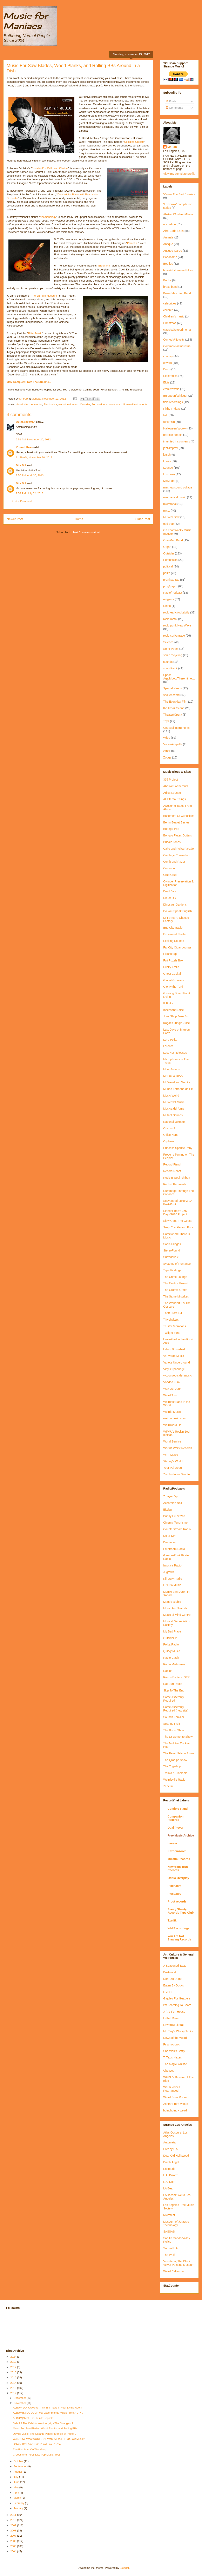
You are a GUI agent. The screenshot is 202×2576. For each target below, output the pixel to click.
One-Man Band (173, 540)
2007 (13, 2535)
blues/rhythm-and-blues (178, 270)
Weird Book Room (175, 2097)
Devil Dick (169, 891)
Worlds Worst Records (177, 1448)
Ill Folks (168, 1003)
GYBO (167, 1992)
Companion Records (175, 1818)
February (19, 2503)
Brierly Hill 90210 (174, 1516)
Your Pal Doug (172, 1467)
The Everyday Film (175, 701)
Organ (167, 546)
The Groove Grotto (175, 1290)
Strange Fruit (171, 1723)
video (166, 737)
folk (165, 415)
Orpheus (168, 1141)
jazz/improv (170, 448)
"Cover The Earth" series (179, 194)
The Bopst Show (173, 1730)
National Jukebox (174, 1121)
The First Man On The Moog (29, 2449)
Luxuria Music (172, 1585)
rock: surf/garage (174, 635)
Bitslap (167, 1509)
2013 (13, 2388)
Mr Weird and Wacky (176, 1082)
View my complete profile (179, 173)
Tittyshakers (171, 1319)
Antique (168, 244)
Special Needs (172, 688)
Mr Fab (172, 147)
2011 (13, 2514)
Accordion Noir (172, 1503)
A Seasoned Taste (175, 1965)
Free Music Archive (181, 1835)
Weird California (173, 2271)
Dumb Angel (171, 2162)
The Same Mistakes (176, 1296)
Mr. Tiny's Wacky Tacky (178, 2031)
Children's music (173, 316)
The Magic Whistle (175, 2064)
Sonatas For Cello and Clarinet (50, 168)
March (18, 2497)
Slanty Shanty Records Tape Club (181, 1911)
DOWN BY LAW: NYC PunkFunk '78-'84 (37, 2444)
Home (79, 519)
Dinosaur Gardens (175, 904)
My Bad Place (172, 1631)
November (20, 2403)
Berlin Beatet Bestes (176, 822)
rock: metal (170, 619)
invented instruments (176, 441)
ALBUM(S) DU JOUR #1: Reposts (33, 2418)
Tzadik (172, 1920)
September (20, 2466)
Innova (172, 1843)
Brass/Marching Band (177, 293)
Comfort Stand (178, 1808)
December (20, 2397)
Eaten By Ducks (173, 1985)
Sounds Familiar (173, 1717)
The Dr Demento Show (178, 1736)
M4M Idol (169, 480)
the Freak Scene (173, 708)
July (16, 2476)
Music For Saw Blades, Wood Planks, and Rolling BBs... (46, 2428)
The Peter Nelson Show (178, 1753)
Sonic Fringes (172, 1244)
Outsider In (170, 1638)
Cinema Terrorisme (175, 1522)
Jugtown (168, 1572)
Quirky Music (171, 1651)
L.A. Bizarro (170, 2175)
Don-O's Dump (172, 1978)
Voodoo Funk (171, 1382)
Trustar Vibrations (174, 1326)
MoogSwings (171, 1069)
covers (167, 362)
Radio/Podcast (172, 592)
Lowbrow (169, 474)
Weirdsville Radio (174, 1779)
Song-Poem (171, 648)
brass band (170, 286)
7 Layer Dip (170, 1496)
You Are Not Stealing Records (179, 1937)
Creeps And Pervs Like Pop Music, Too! (36, 2454)
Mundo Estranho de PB (178, 1089)
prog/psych (170, 586)
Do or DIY (169, 1535)
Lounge (168, 467)
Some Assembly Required (173, 1698)
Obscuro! (169, 1128)
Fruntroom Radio (174, 1549)
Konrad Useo (24, 447)
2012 (13, 2393)
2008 (13, 2530)
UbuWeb (168, 2070)
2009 (13, 2525)
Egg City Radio (172, 927)
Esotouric (169, 2168)
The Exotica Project (175, 1283)
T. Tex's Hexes (172, 2057)
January (19, 2508)
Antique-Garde (172, 250)
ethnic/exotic (171, 389)
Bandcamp (170, 257)
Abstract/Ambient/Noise (178, 214)
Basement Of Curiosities (178, 815)
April (17, 2492)
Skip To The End (173, 1690)
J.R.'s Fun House (174, 2011)
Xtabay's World (172, 1461)
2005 (13, 2546)
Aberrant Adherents (175, 786)
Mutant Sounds (173, 1115)
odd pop (168, 523)
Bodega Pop (171, 828)
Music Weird (171, 1095)
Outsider (85, 404)
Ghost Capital (172, 973)
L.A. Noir (168, 2181)
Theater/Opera (172, 714)
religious (168, 599)
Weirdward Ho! (172, 1425)
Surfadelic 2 (171, 1257)
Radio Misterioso (174, 1664)
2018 (13, 2361)
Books (167, 280)
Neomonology (48, 216)
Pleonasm (174, 1885)
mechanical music (174, 497)
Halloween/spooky (175, 428)
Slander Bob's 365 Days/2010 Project (175, 1212)
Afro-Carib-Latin (173, 230)
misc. (75, 404)
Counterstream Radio (177, 1529)
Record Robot (172, 1171)
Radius (167, 1671)
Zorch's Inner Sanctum (177, 1474)
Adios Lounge (172, 792)
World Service (172, 1441)
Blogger (124, 2567)
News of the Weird (175, 2037)
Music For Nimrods (175, 1608)
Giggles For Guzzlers (176, 1998)
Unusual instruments (135, 404)
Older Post (142, 519)
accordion (169, 224)
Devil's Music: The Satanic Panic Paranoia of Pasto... (44, 2433)
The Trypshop (172, 1766)
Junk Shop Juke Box (176, 1016)
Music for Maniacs (25, 21)
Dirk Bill (21, 465)
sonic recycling (172, 655)
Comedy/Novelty (173, 339)
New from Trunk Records (178, 1868)
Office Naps (170, 1134)
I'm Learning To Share (177, 2005)
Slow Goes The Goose (177, 1220)
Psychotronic (171, 2044)
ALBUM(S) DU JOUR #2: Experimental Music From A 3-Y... (48, 2412)
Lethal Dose (171, 2018)
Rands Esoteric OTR (176, 1677)
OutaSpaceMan (25, 421)
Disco (166, 369)
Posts (171, 101)
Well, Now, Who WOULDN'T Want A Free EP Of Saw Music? (49, 2438)
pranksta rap (171, 579)
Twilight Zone (171, 1332)
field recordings (173, 402)
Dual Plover (175, 1827)
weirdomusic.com (174, 1418)
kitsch (167, 454)
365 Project (170, 779)
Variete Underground (176, 1362)
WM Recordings (178, 1928)
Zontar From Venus (175, 2103)
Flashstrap (170, 953)
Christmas (169, 323)
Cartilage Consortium (176, 855)
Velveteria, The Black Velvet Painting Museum (178, 2263)
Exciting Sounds (173, 940)
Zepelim (168, 1786)
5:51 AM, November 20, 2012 (33, 439)
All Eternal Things (174, 799)
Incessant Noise (173, 1010)
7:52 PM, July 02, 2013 (29, 493)
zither (166, 751)
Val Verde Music (173, 1356)
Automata (169, 2142)
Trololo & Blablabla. (175, 1773)
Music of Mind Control (177, 1614)
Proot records (177, 1901)
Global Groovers (173, 980)
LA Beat (168, 2188)
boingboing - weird (175, 2110)
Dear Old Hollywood (176, 2155)
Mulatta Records (179, 1859)
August (18, 2471)
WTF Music (170, 1454)
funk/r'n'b (169, 421)
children (168, 310)
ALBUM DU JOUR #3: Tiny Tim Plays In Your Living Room (47, 2407)
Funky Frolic (171, 967)
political (168, 566)
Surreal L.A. (171, 2248)
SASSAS (169, 2231)
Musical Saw (171, 517)
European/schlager (175, 395)
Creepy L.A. (171, 2149)
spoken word (113, 404)
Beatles (168, 263)
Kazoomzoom (177, 1851)
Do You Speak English (177, 911)
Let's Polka (170, 1039)
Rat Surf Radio (172, 1683)
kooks (167, 461)
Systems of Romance (177, 1263)
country (168, 356)
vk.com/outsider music (177, 1375)
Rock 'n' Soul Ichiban (176, 1177)
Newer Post (15, 519)
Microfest (169, 2215)
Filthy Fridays (171, 408)
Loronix (168, 1046)
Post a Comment (22, 501)
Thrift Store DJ (172, 1313)
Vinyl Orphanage (174, 1369)
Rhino (167, 605)
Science (168, 642)
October (19, 2461)
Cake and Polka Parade (178, 848)
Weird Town (170, 1395)
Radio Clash (171, 1657)
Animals (168, 237)
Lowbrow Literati (173, 2024)
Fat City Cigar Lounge (177, 947)
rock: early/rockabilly (176, 612)
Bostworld (169, 1972)
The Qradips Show (175, 1760)
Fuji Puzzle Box (173, 960)
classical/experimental (29, 404)
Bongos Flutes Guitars (177, 835)
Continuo (169, 868)
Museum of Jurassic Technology (176, 2223)
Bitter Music (35, 333)
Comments (174, 107)
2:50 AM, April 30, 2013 (29, 475)
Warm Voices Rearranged (171, 2088)
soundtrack (170, 668)
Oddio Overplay (178, 1878)
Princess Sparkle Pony (177, 1148)
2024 (13, 2356)
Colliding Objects (134, 141)
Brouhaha (104, 265)
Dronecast (169, 1542)
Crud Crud (170, 874)
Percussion (98, 404)
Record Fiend (172, 1164)
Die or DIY (170, 898)
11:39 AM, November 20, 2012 (34, 457)
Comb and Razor (174, 861)
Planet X (132, 243)
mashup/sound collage (177, 487)
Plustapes (174, 1893)
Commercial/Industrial (177, 346)
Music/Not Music (173, 1102)
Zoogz (167, 757)
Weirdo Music (172, 1411)
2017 (13, 2367)
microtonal (65, 404)
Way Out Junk (172, 1388)
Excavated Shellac (175, 934)
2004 (13, 2551)
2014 (13, 2382)
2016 (13, 2372)
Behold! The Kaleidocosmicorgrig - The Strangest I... (44, 2423)
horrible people (172, 434)
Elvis (166, 382)
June (17, 2482)
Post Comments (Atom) (86, 532)
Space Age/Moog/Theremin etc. (179, 676)
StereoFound (171, 1250)
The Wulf (169, 2254)
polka (166, 573)
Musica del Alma (173, 1108)
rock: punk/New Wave (177, 625)
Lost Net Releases (175, 1052)
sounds (168, 661)
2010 (13, 2520)
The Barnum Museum (44, 295)
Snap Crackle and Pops (178, 1227)
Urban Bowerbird (174, 1349)
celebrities (169, 303)
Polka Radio (171, 1644)
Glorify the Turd (173, 986)
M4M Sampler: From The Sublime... (29, 381)
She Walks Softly (174, 2051)
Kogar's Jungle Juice (176, 1023)
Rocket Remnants (174, 1184)
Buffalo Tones (172, 842)
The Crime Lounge (175, 1277)
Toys (166, 721)
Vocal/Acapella (172, 744)
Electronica (50, 404)
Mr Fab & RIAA (173, 1075)
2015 (13, 2377)
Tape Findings (172, 1270)
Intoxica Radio (172, 1565)
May (16, 2487)
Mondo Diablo (172, 1601)
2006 (13, 2541)
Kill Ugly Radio (172, 1578)
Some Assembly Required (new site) (175, 1708)
